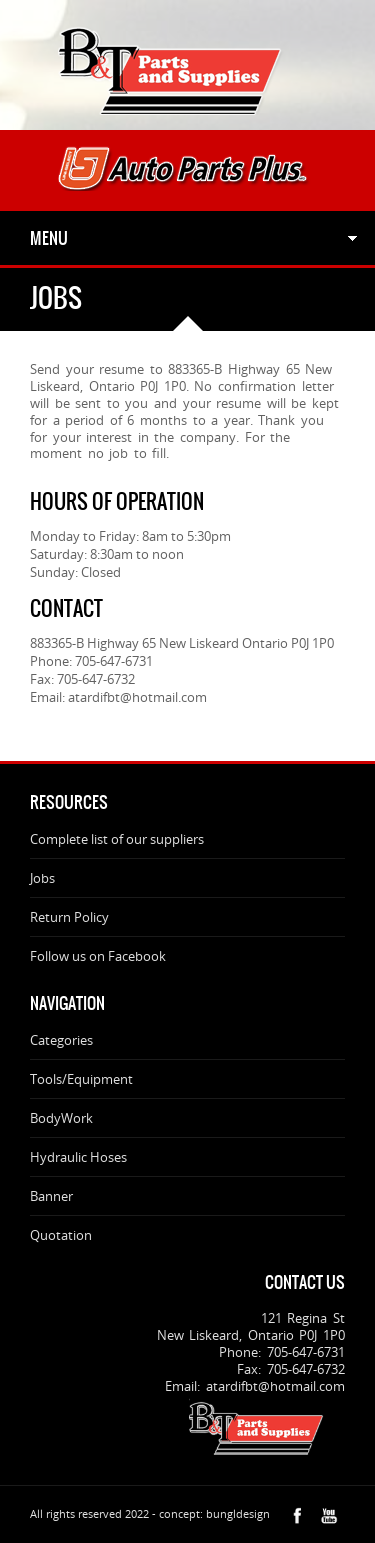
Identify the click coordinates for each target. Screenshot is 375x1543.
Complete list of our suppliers (117, 839)
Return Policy (69, 917)
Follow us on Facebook (98, 956)
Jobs (42, 878)
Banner (51, 1196)
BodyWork (61, 1118)
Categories (61, 1040)
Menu (49, 238)
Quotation (61, 1235)
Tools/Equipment (81, 1079)
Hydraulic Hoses (78, 1157)
